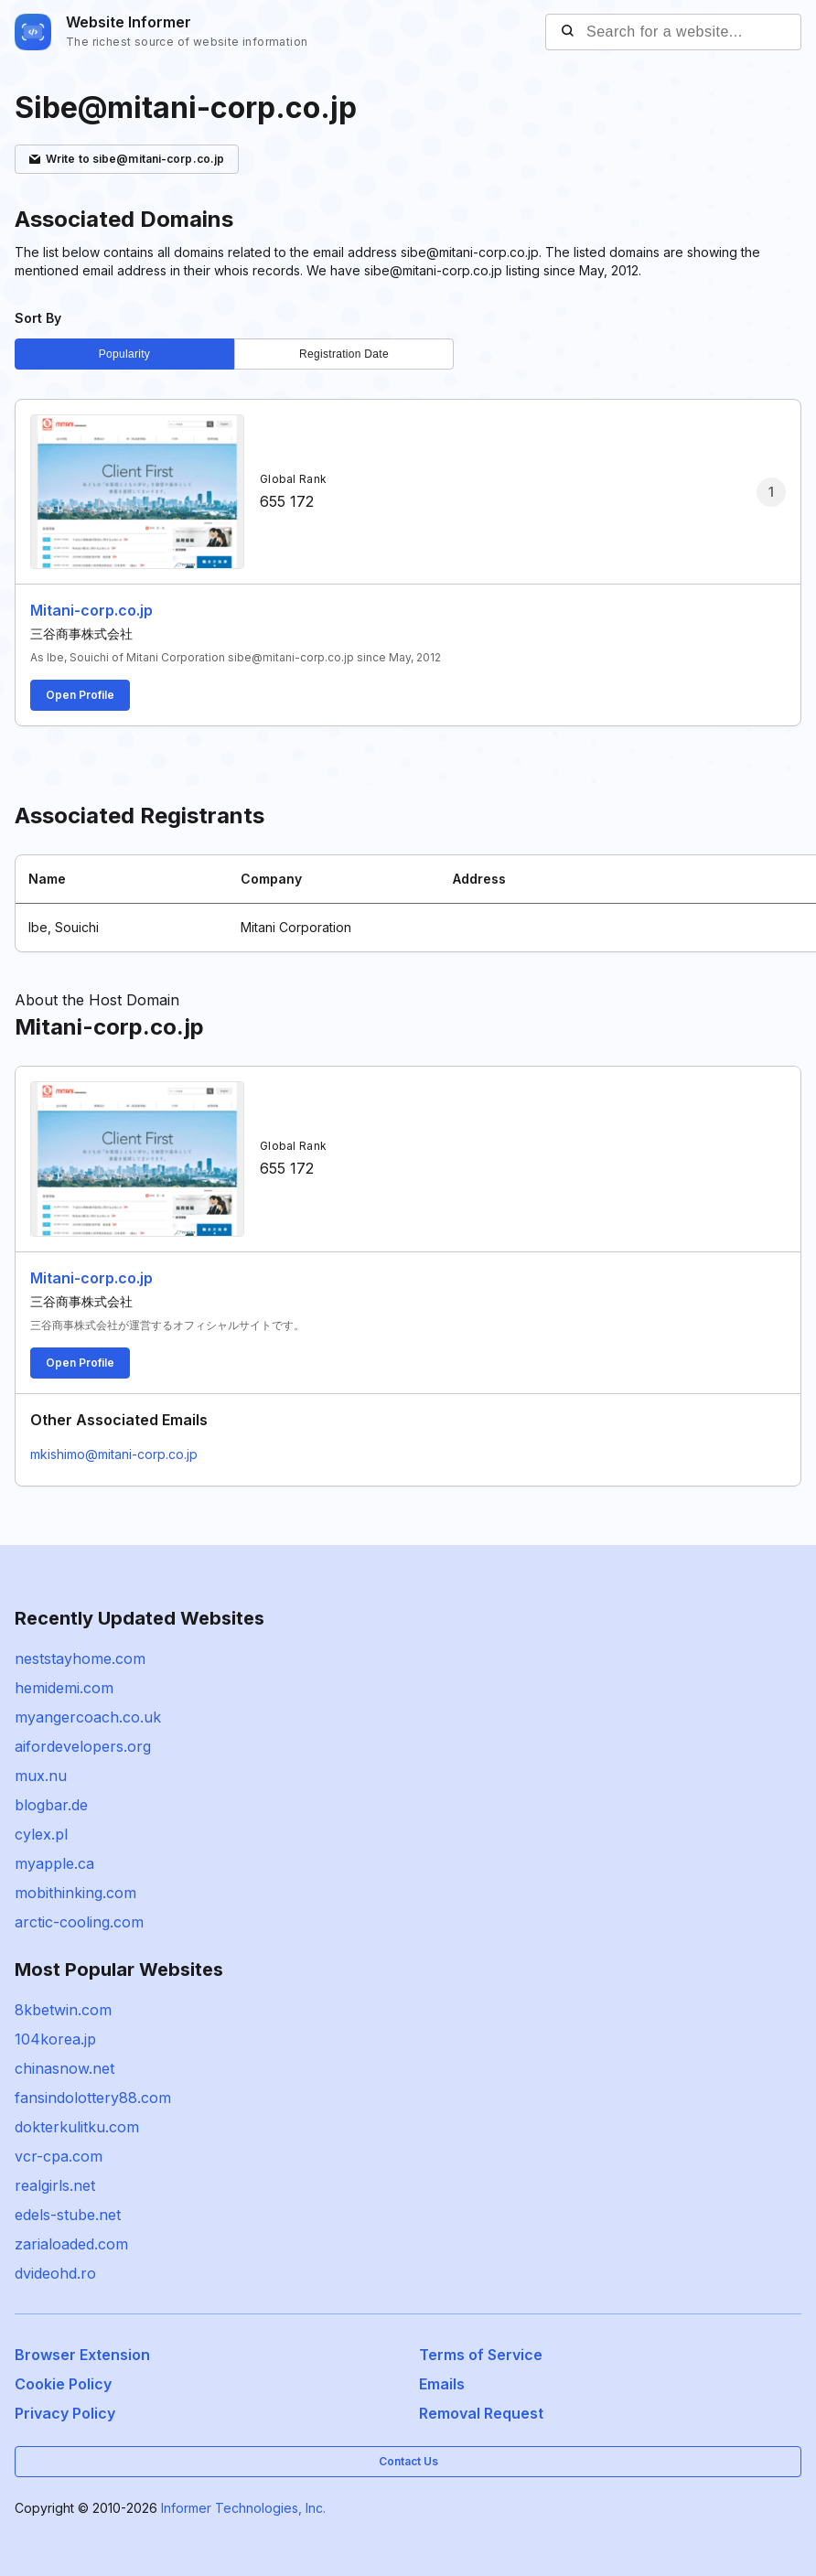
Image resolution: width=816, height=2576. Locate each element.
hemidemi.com (64, 1688)
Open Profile (80, 695)
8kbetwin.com (63, 2010)
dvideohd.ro (55, 2273)
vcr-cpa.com (58, 2156)
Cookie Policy (63, 2384)
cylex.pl (41, 1834)
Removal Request (481, 2413)
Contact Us (408, 2461)
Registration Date (344, 354)
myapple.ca (54, 1863)
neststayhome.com (80, 1658)
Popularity (124, 354)
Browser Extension (82, 2354)
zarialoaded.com (71, 2244)
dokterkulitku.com (77, 2127)
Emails (442, 2384)
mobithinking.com (75, 1893)
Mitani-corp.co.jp (91, 610)
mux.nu (41, 1775)
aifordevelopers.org (83, 1746)
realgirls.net (55, 2185)
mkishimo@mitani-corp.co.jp (114, 1454)
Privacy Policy (65, 2413)
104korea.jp (55, 2039)
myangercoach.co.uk (88, 1717)
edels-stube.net (68, 2215)
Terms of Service (480, 2354)
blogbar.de (51, 1805)
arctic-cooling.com (79, 1922)
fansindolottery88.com (93, 2097)
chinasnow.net (64, 2068)
